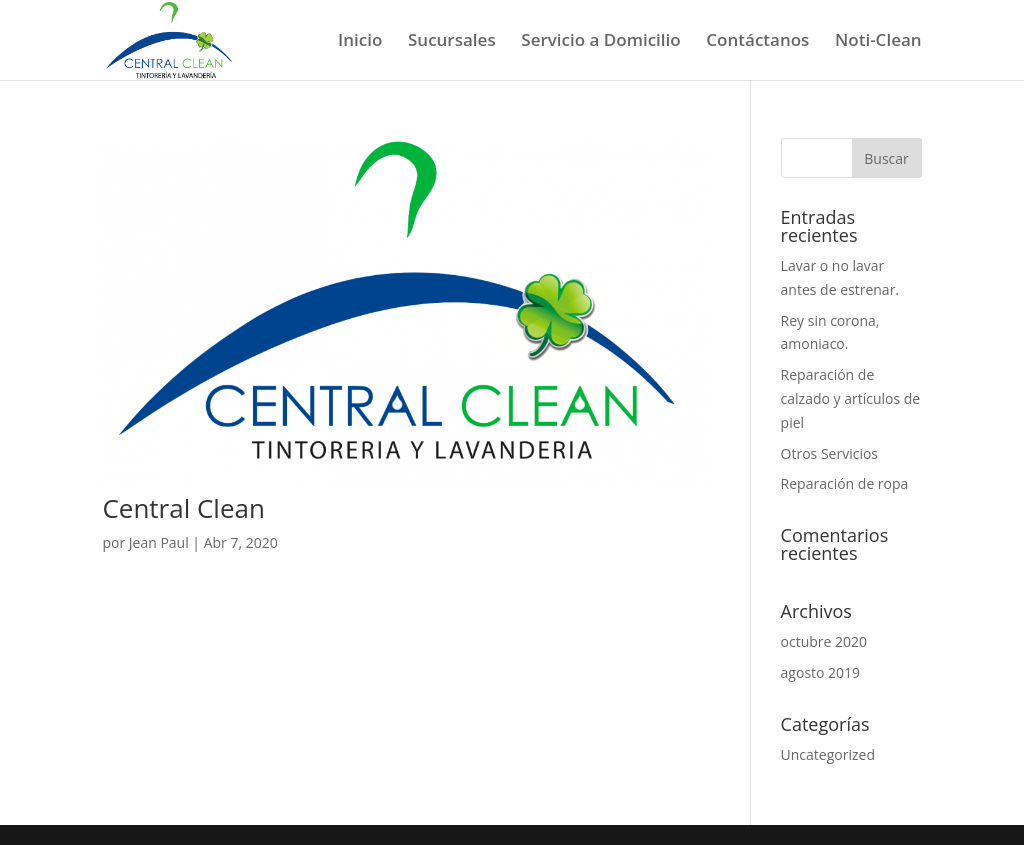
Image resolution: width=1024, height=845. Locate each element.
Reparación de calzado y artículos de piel (851, 398)
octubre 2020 (824, 641)
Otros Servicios (829, 453)
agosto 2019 (821, 672)
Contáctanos (757, 42)
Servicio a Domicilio (600, 42)
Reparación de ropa (845, 483)
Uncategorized (828, 754)
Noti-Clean (878, 42)
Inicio (360, 42)
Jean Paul (159, 542)
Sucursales (452, 42)
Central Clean (183, 508)
